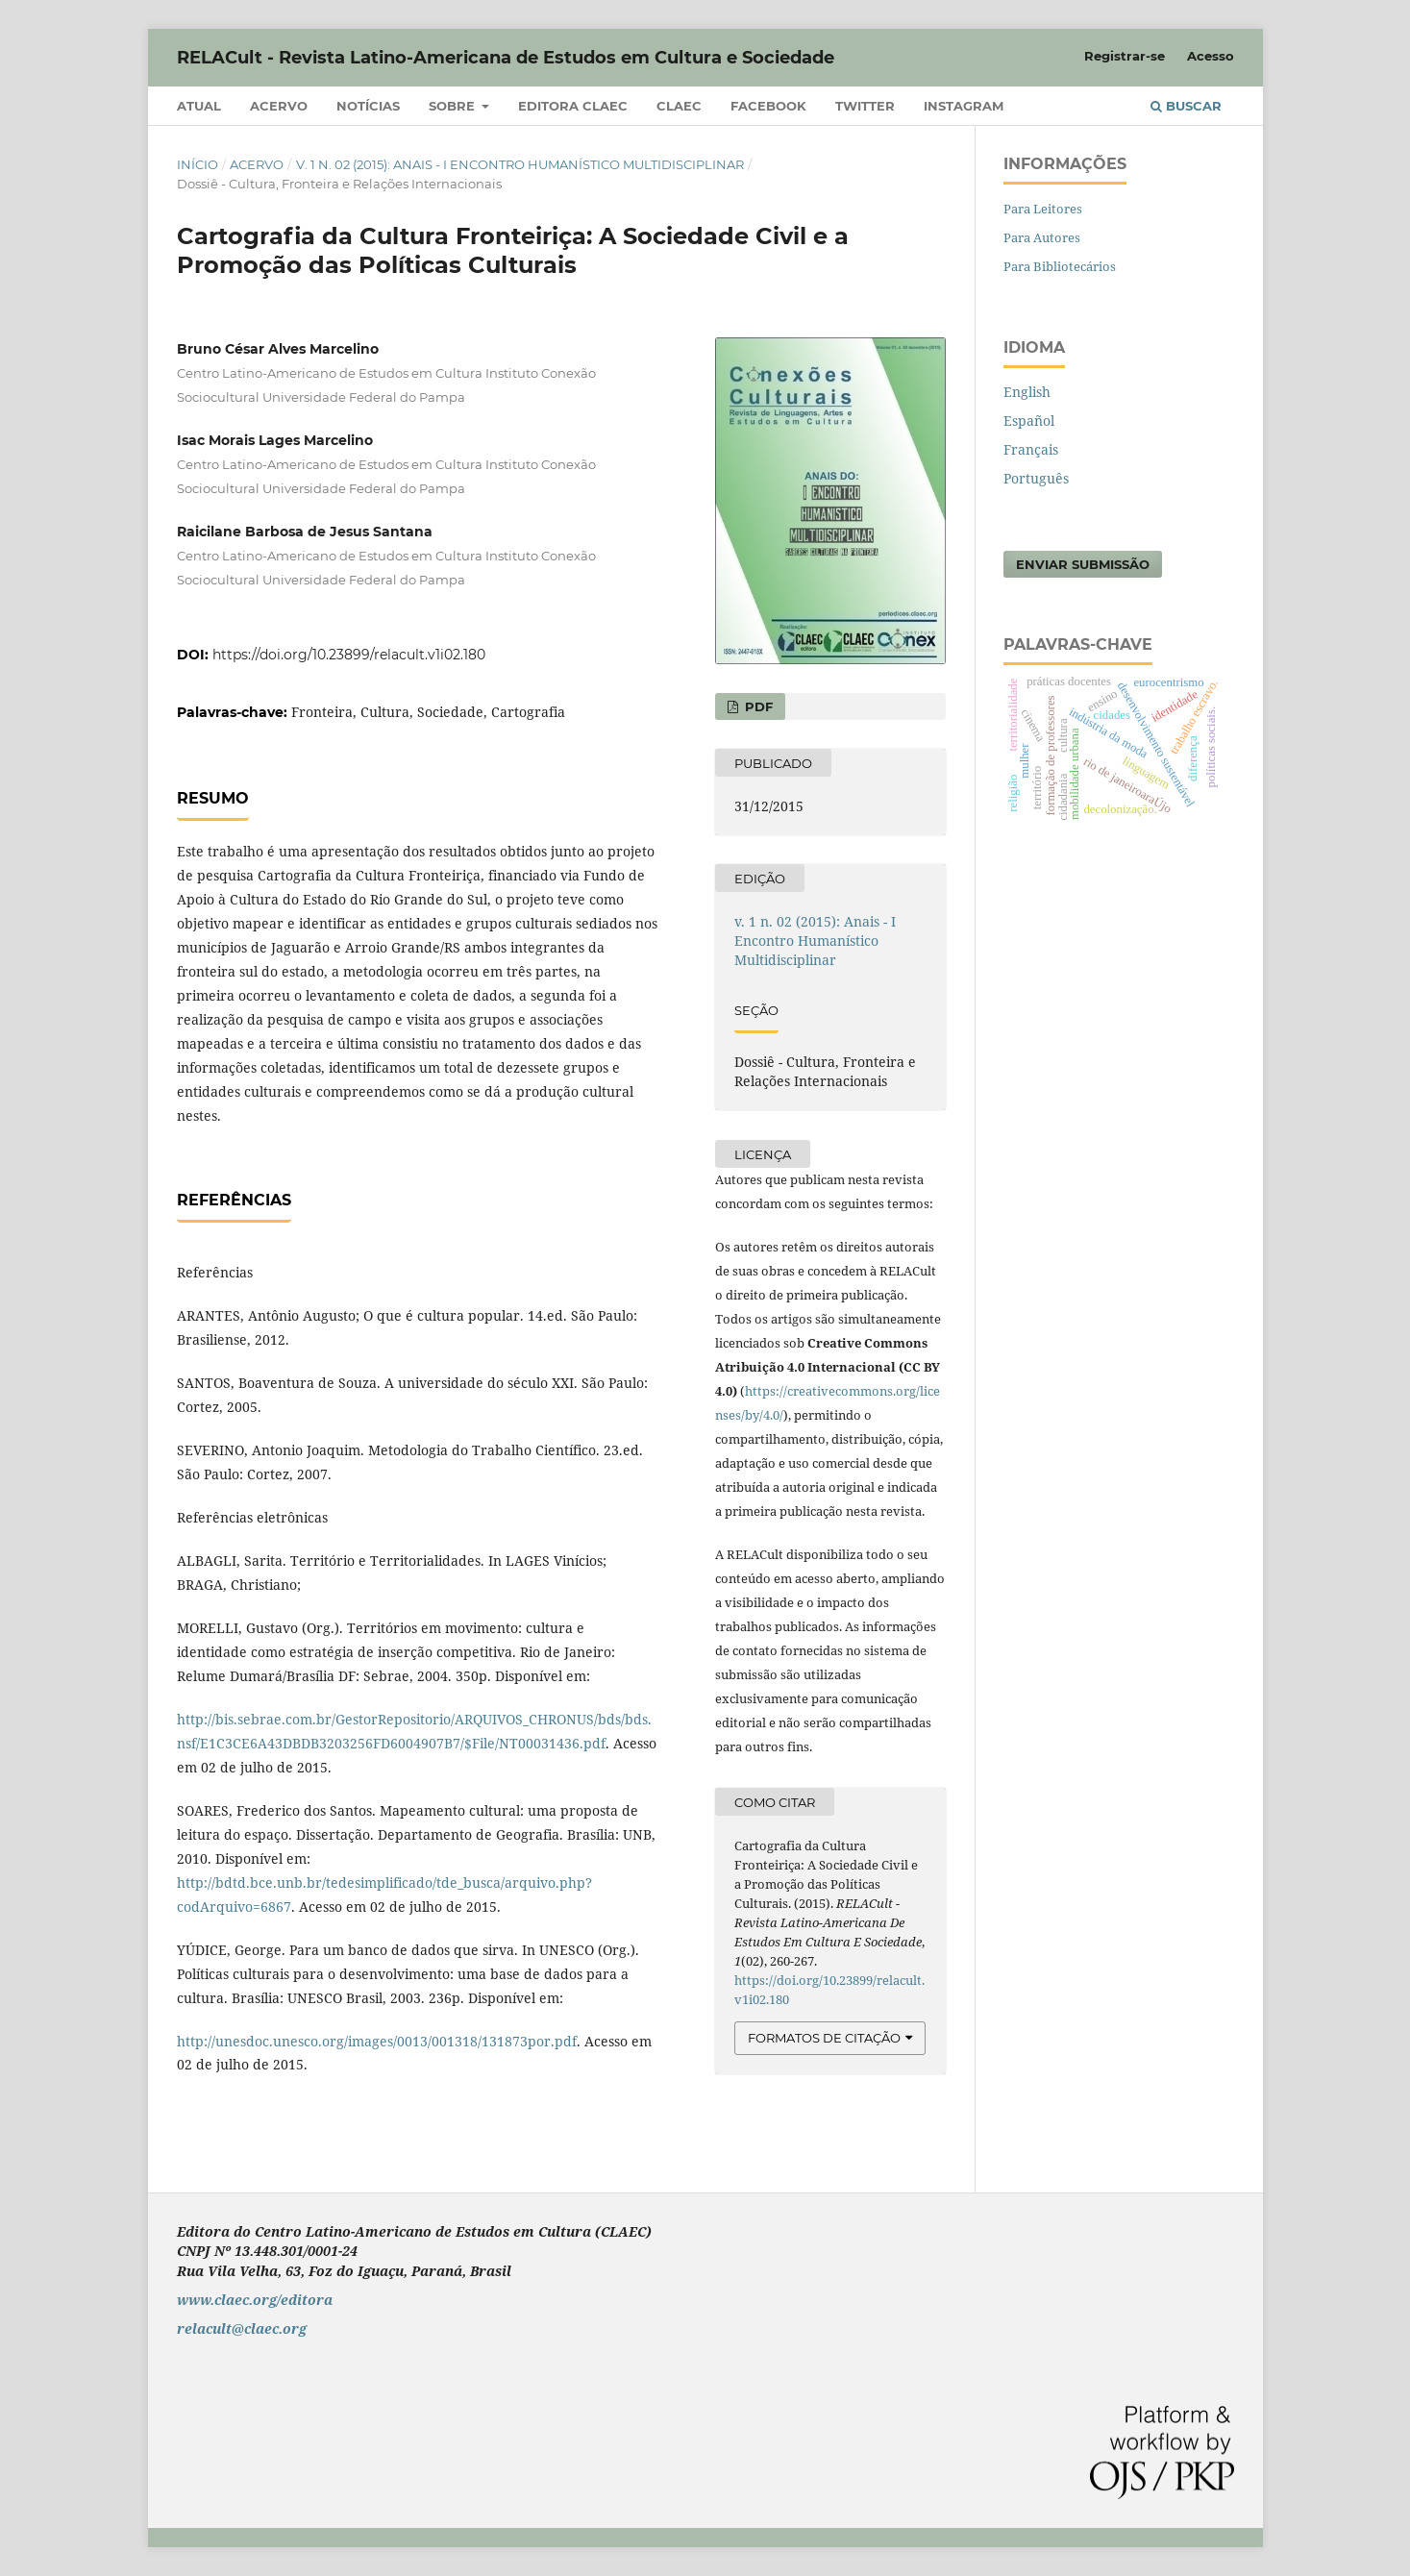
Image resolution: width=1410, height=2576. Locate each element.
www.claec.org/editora (255, 2300)
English (1027, 392)
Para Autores (1041, 237)
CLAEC (679, 105)
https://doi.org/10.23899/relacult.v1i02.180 (348, 654)
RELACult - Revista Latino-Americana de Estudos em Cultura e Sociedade (505, 57)
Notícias (368, 105)
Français (1030, 449)
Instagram (963, 105)
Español (1028, 420)
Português (1036, 478)
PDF (757, 706)
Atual (199, 105)
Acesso (1210, 55)
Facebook (768, 105)
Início (197, 164)
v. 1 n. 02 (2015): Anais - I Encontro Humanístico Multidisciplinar (520, 164)
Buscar (1186, 105)
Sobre (454, 105)
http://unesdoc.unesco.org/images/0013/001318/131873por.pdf (377, 2041)
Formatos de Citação (824, 2037)
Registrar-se (1124, 55)
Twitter (865, 105)
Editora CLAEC (573, 105)
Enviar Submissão (1083, 564)
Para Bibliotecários (1059, 266)
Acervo (279, 105)
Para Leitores (1042, 208)
